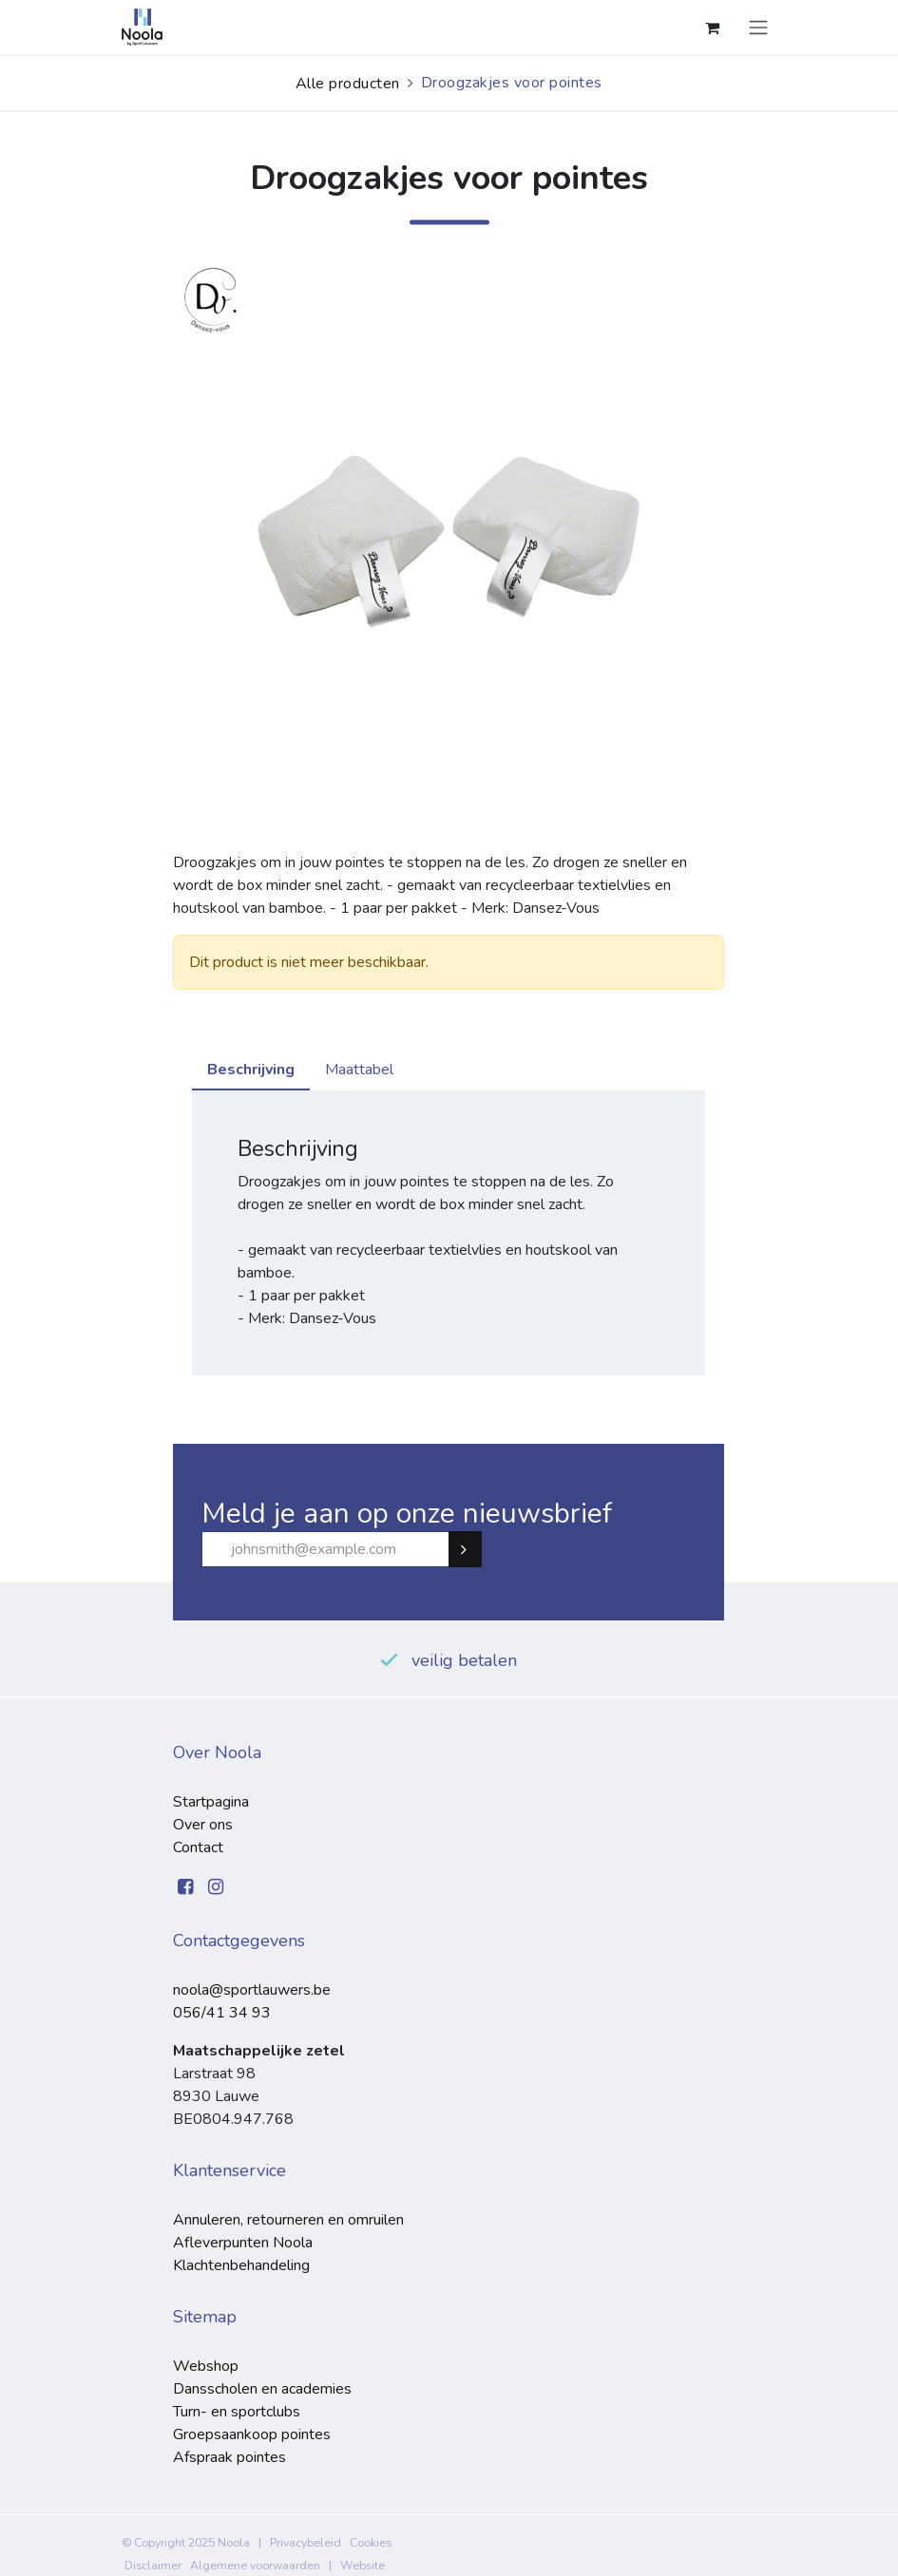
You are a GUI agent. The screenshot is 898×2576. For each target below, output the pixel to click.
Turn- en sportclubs (236, 2411)
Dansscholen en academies (262, 2388)
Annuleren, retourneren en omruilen (288, 2219)
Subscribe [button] (473, 1549)
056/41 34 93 (222, 2012)
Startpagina (211, 1801)
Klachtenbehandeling (241, 2265)
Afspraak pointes (229, 2457)
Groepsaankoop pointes (252, 2434)
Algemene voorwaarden (255, 2565)
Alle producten (348, 83)
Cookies (371, 2542)
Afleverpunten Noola (243, 2242)
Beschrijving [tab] (251, 1069)
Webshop (206, 2366)
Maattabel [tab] (359, 1069)
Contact (198, 1847)
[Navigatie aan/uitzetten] (758, 27)
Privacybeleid (305, 2542)
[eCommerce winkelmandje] (713, 28)
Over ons (203, 1824)
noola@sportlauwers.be (252, 1989)
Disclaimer (153, 2565)
